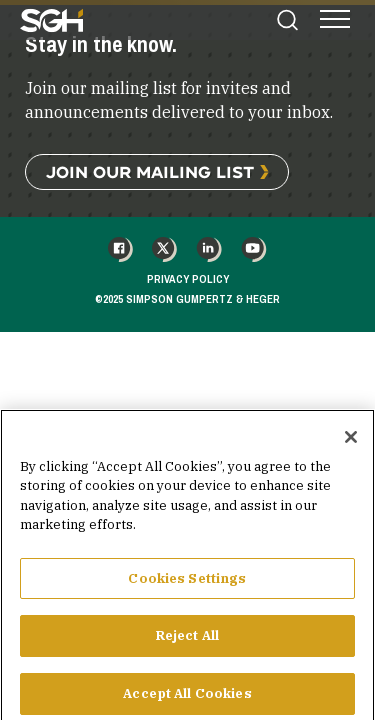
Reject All (187, 640)
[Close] (351, 442)
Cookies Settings (187, 583)
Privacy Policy (188, 279)
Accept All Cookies (187, 698)
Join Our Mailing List (150, 171)
